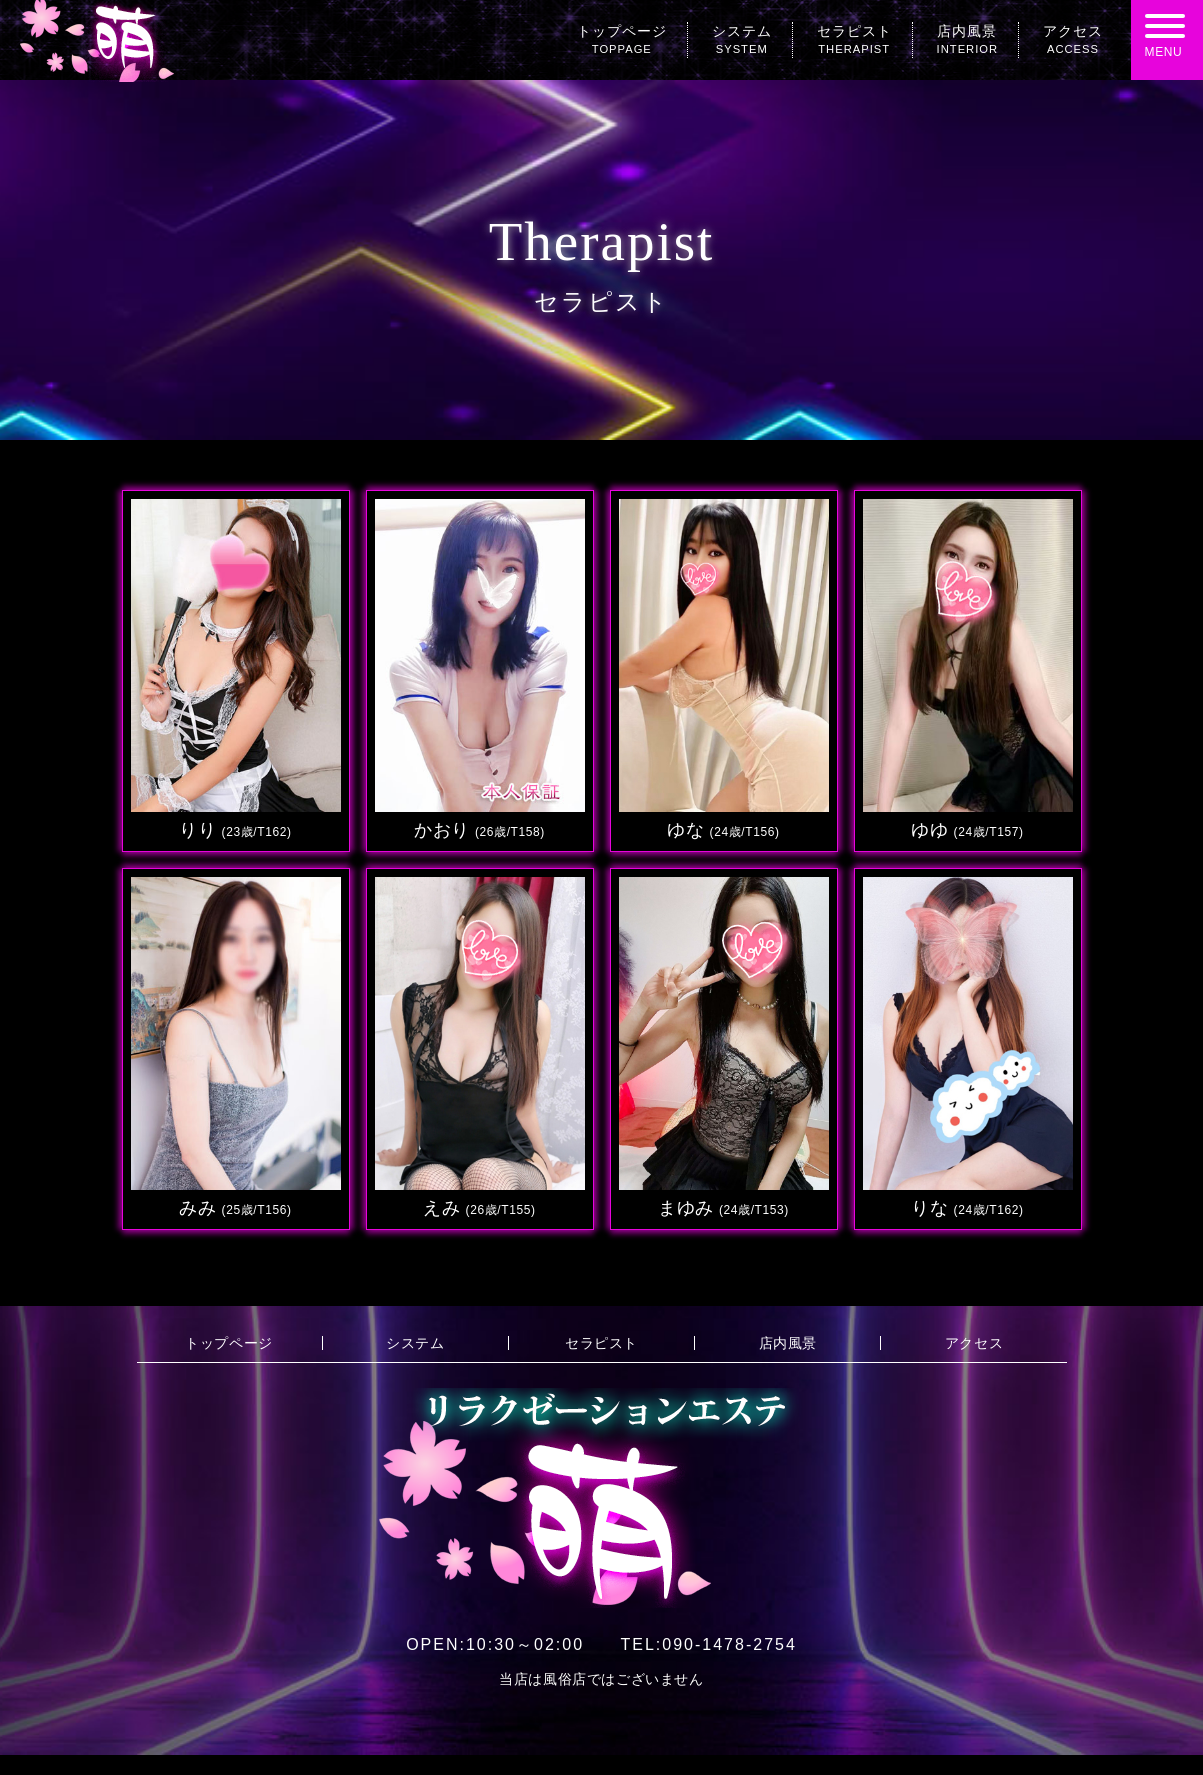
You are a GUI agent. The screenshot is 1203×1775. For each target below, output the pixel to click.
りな (967, 1208)
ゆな (723, 830)
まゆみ (723, 1208)
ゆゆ (967, 830)
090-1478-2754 (708, 1644)
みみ (235, 1208)
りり (235, 830)
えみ (479, 1208)
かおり (479, 830)
